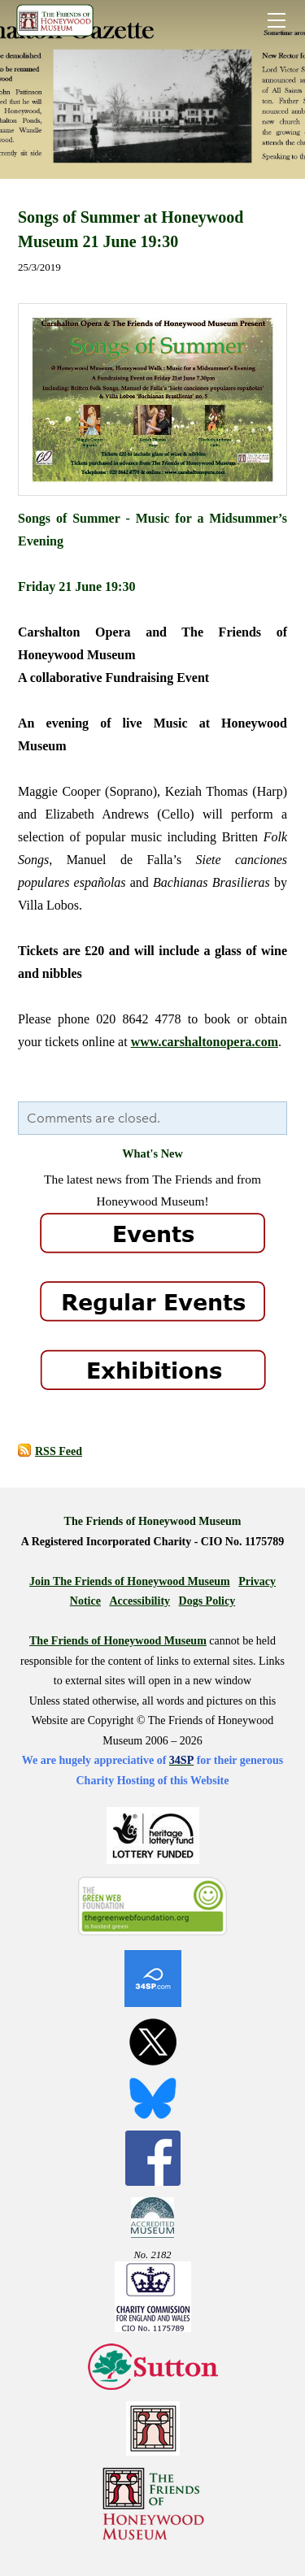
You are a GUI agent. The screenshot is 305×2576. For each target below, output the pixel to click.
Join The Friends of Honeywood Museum (129, 1581)
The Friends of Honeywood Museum (118, 1641)
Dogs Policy (207, 1601)
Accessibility (139, 1601)
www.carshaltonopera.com (204, 1042)
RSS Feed (58, 1451)
